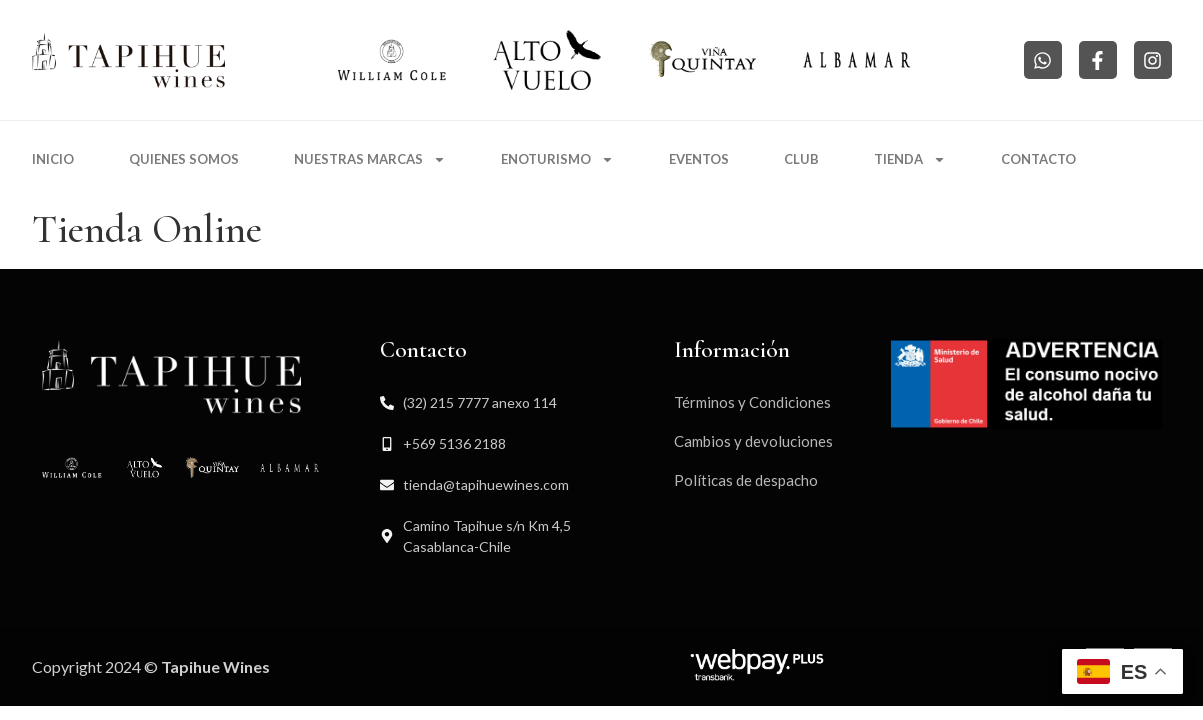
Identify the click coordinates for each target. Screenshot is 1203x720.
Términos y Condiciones (752, 402)
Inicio (53, 159)
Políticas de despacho (746, 480)
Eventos (699, 159)
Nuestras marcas (370, 159)
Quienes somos (184, 159)
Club (801, 159)
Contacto (1038, 159)
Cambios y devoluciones (753, 441)
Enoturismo (557, 159)
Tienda (910, 159)
